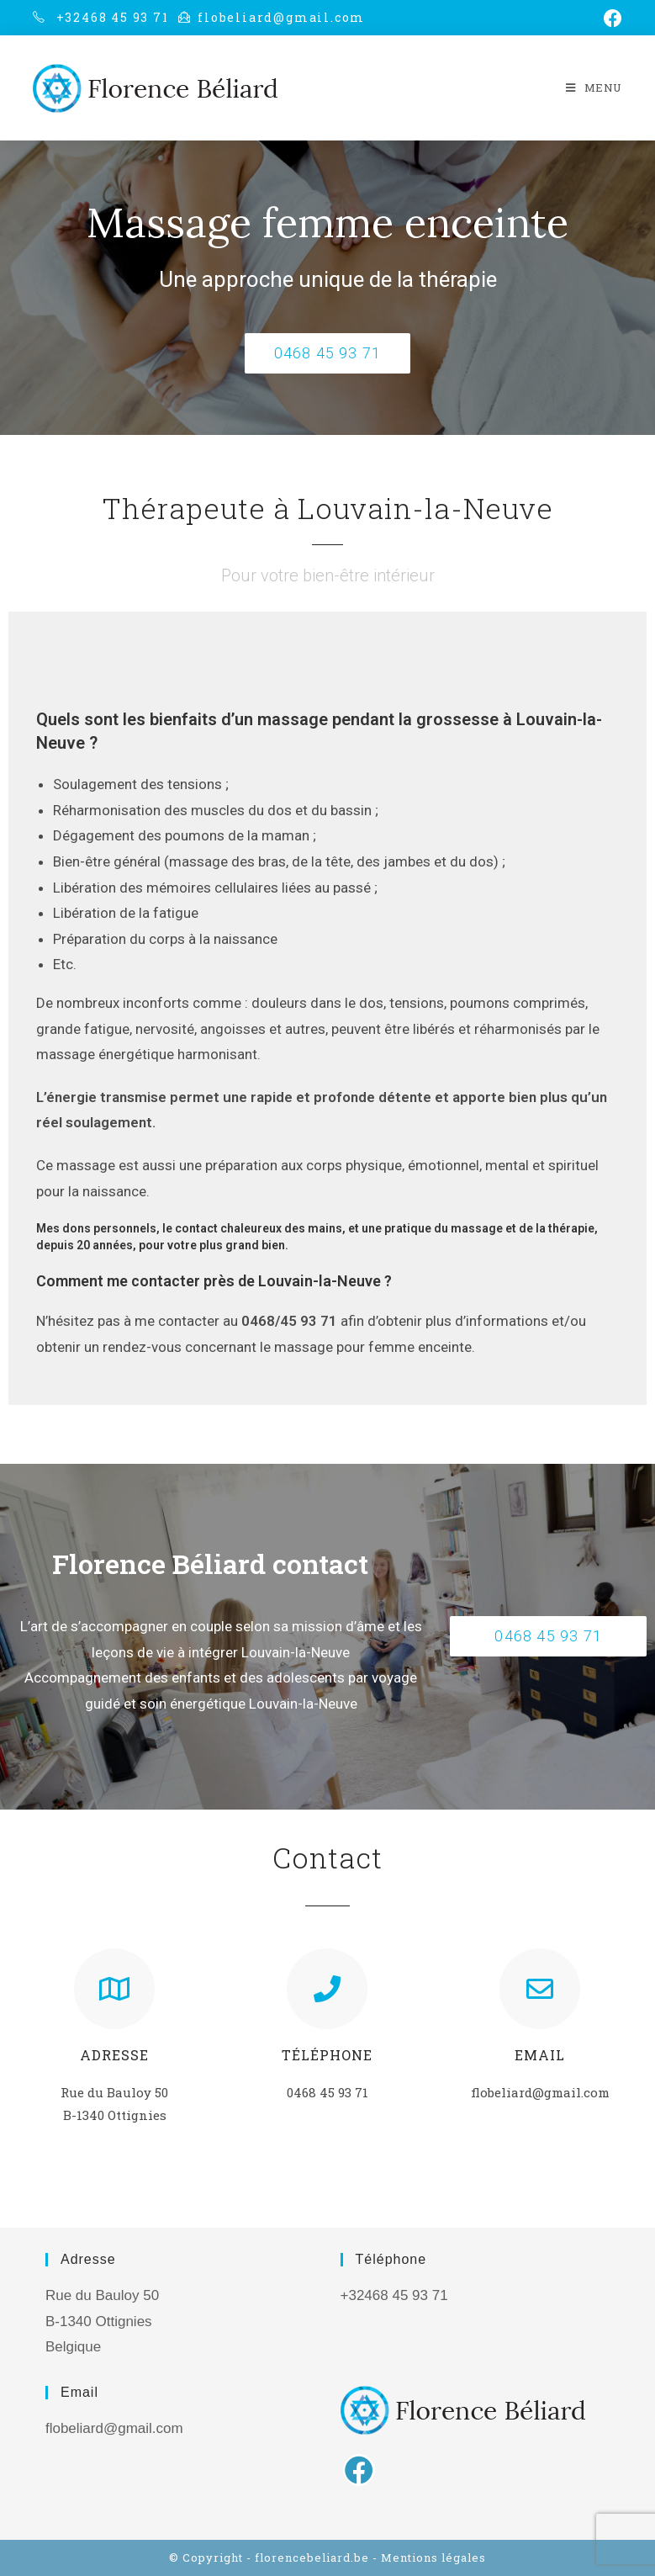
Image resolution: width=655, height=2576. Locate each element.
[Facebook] (359, 2470)
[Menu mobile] (594, 87)
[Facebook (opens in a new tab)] (610, 18)
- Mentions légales (429, 2557)
